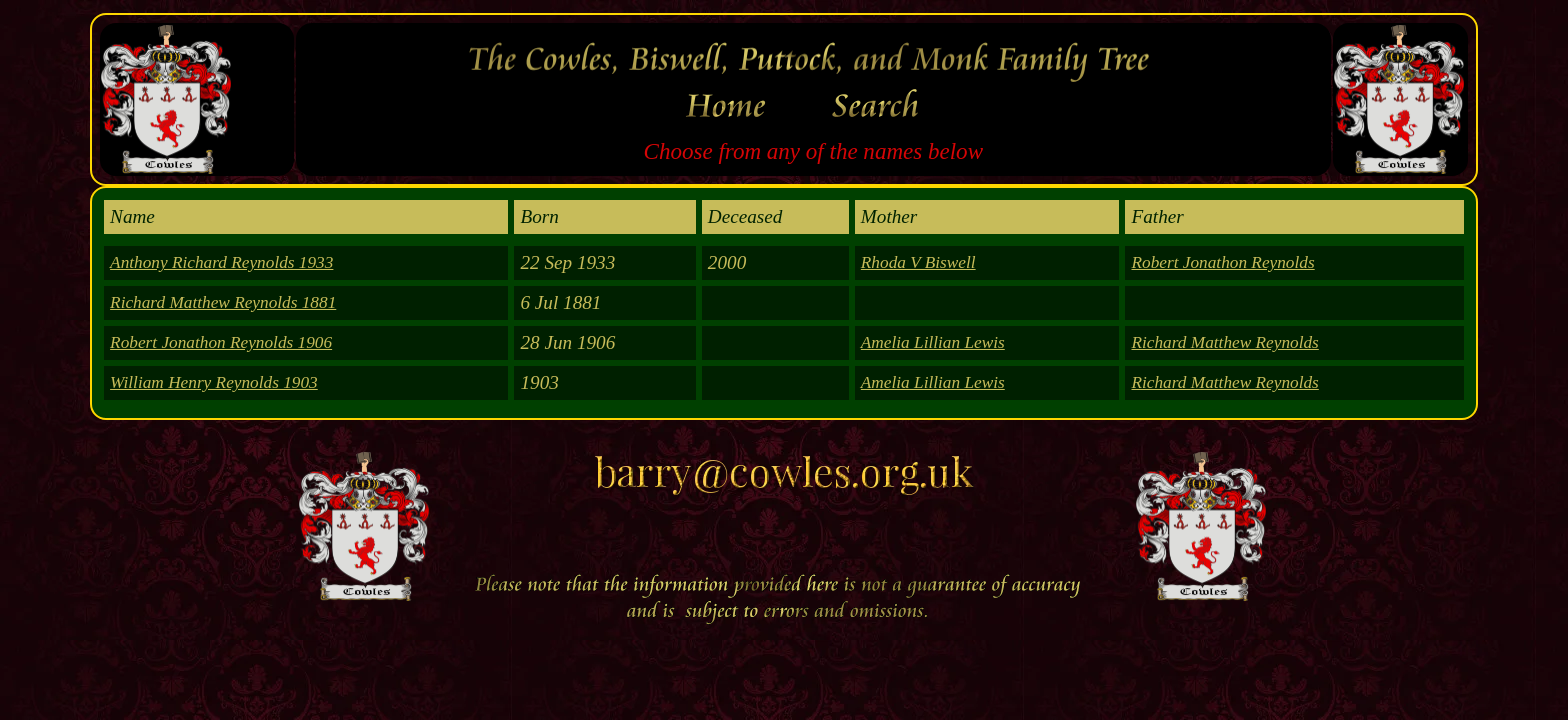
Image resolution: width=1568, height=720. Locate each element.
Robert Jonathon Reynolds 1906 (221, 342)
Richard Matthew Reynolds (1224, 342)
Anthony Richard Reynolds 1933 (221, 262)
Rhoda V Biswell (918, 262)
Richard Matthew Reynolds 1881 (223, 302)
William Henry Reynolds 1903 (214, 382)
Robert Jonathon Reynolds (1222, 262)
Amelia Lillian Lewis (933, 342)
